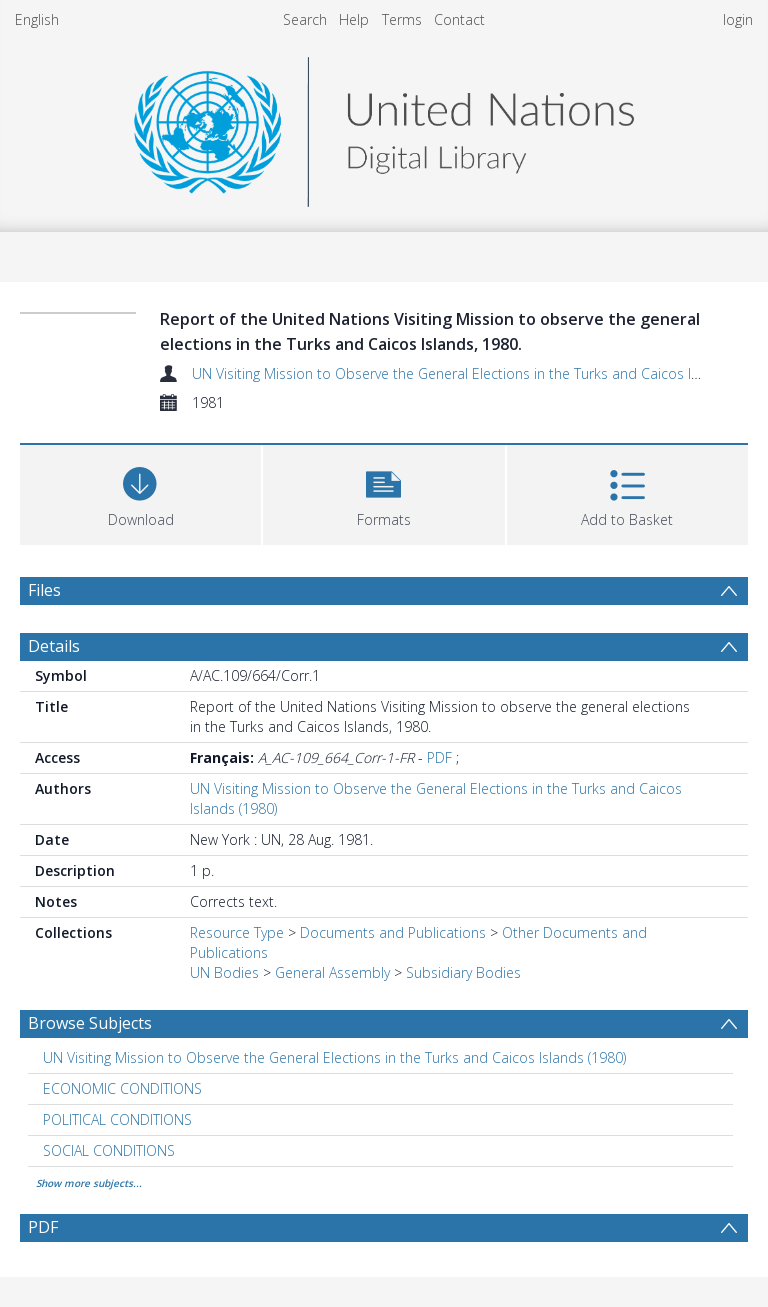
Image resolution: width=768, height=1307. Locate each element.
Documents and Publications (393, 932)
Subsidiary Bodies (463, 972)
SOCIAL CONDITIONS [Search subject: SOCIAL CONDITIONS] (109, 1150)
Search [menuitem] (305, 19)
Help (354, 19)
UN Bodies (224, 972)
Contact (459, 19)
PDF (439, 757)
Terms (402, 19)
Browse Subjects (90, 1023)
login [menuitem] (738, 19)
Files (44, 590)
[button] (383, 492)
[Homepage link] (384, 126)
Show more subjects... (89, 1183)
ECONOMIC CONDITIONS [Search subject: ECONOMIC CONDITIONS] (122, 1088)
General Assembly (332, 972)
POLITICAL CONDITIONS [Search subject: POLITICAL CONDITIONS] (117, 1119)
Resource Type (237, 932)
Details (54, 646)
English (37, 19)
